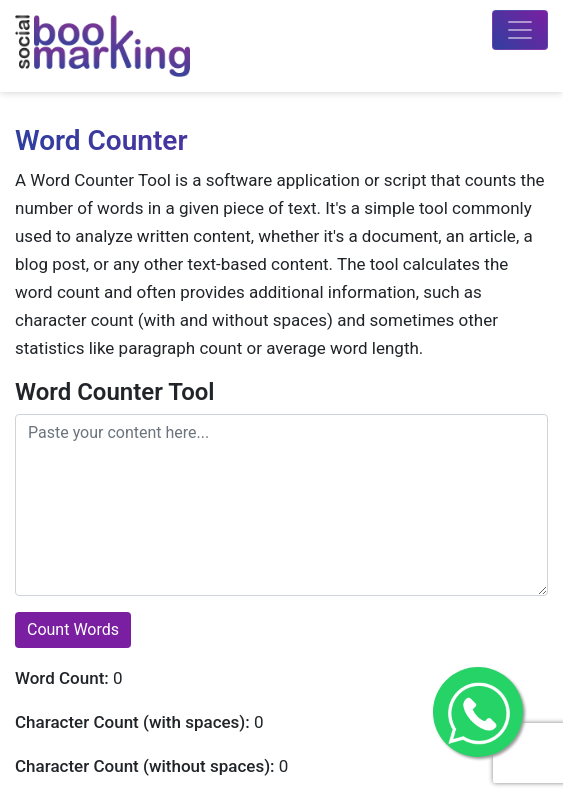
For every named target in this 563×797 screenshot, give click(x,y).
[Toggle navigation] (520, 30)
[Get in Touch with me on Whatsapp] (478, 712)
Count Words (73, 629)
